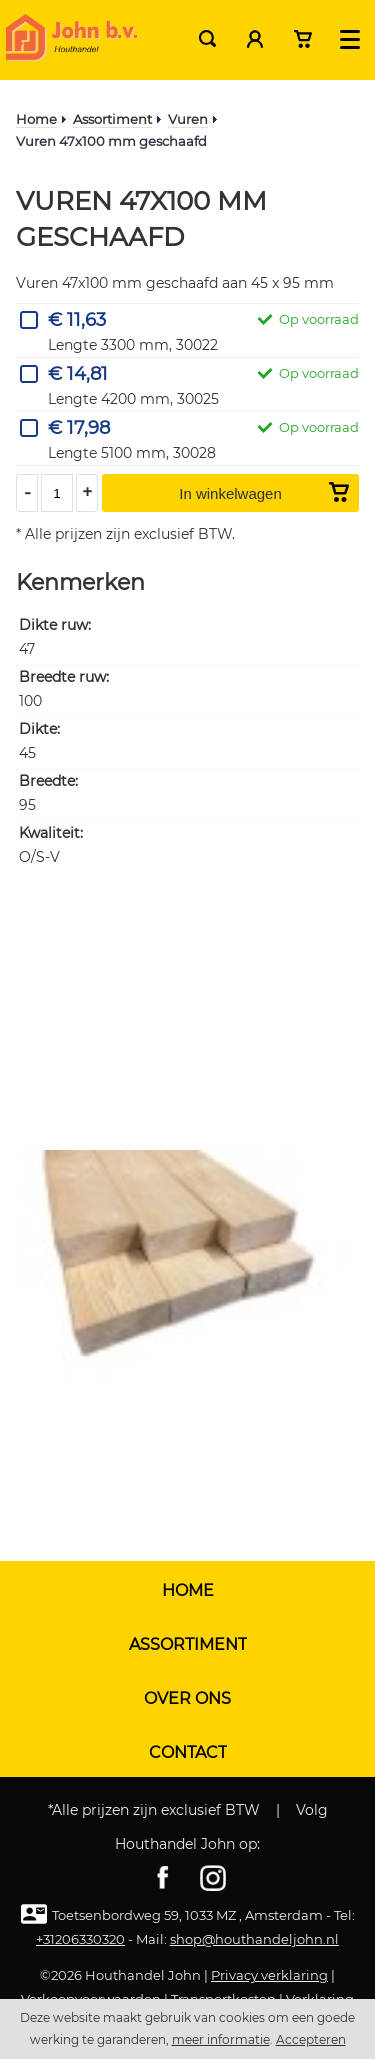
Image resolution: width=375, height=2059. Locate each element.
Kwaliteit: (51, 833)
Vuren (188, 119)
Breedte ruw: (64, 677)
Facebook (163, 1878)
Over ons (187, 1698)
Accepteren (311, 2039)
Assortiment (112, 119)
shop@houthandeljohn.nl (254, 1939)
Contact (188, 1752)
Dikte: (39, 729)
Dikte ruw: (55, 625)
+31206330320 (80, 1939)
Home (36, 119)
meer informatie (221, 2039)
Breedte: (48, 781)
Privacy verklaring (269, 1975)
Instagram (213, 1878)
